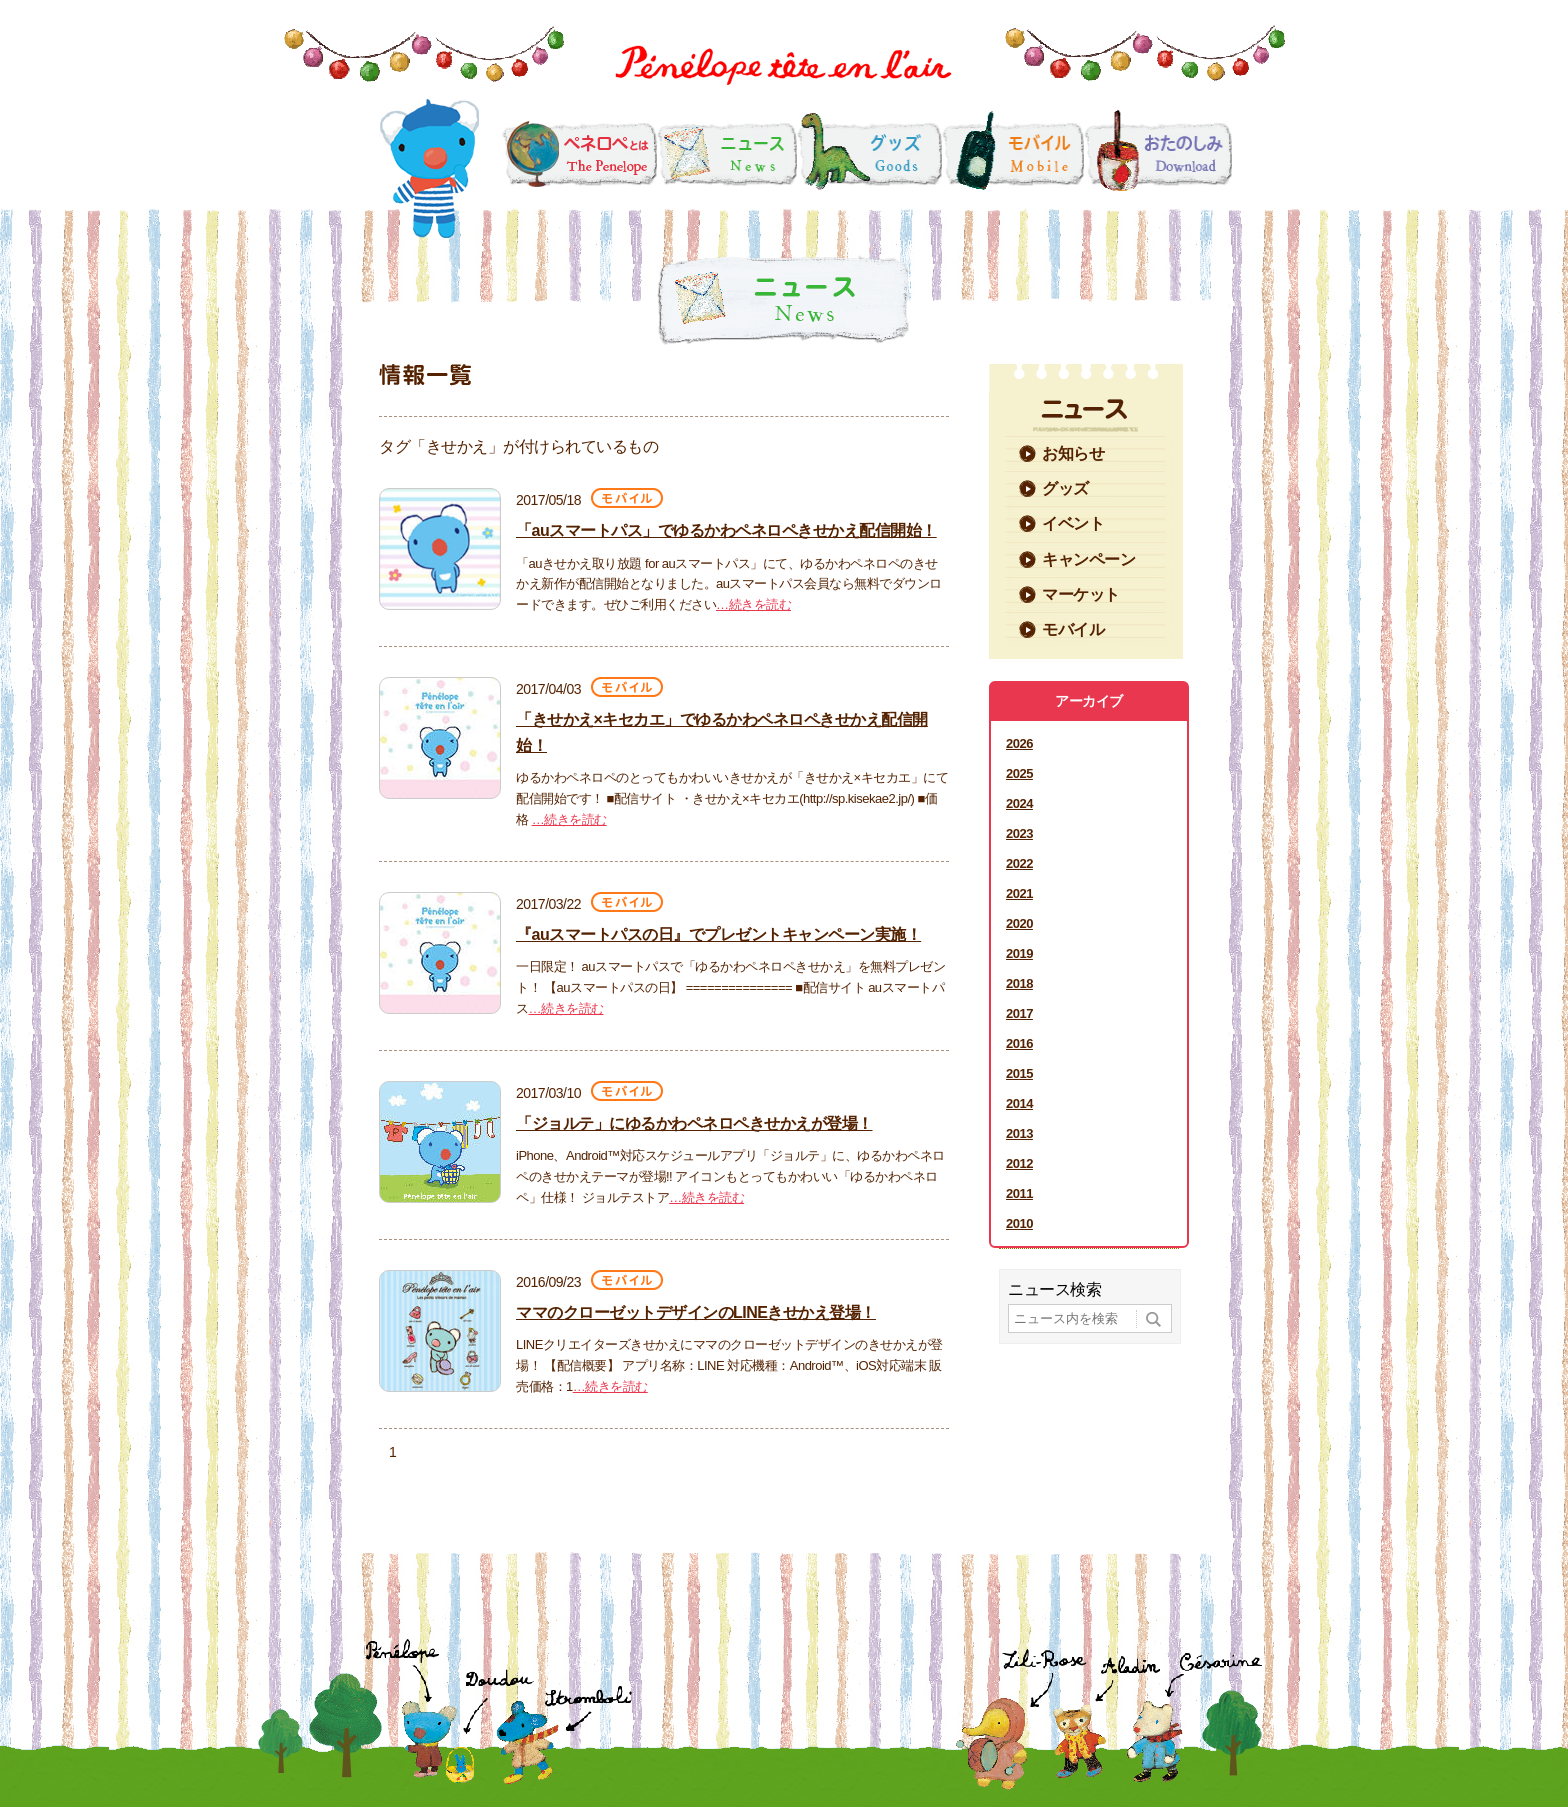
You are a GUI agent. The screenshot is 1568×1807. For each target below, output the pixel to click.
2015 (1019, 1073)
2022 (1019, 863)
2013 (1019, 1133)
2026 (1019, 743)
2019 (1019, 953)
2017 (1019, 1013)
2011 (1019, 1193)
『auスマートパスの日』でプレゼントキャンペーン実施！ (718, 934)
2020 (1019, 923)
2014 (1019, 1103)
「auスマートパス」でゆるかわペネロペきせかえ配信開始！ (726, 530)
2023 (1019, 833)
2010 (1019, 1223)
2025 (1019, 773)
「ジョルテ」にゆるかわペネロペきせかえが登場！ (694, 1123)
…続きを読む (753, 604)
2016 (1019, 1043)
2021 (1019, 893)
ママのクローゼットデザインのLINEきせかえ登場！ (696, 1312)
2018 (1019, 983)
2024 (1019, 803)
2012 (1019, 1163)
